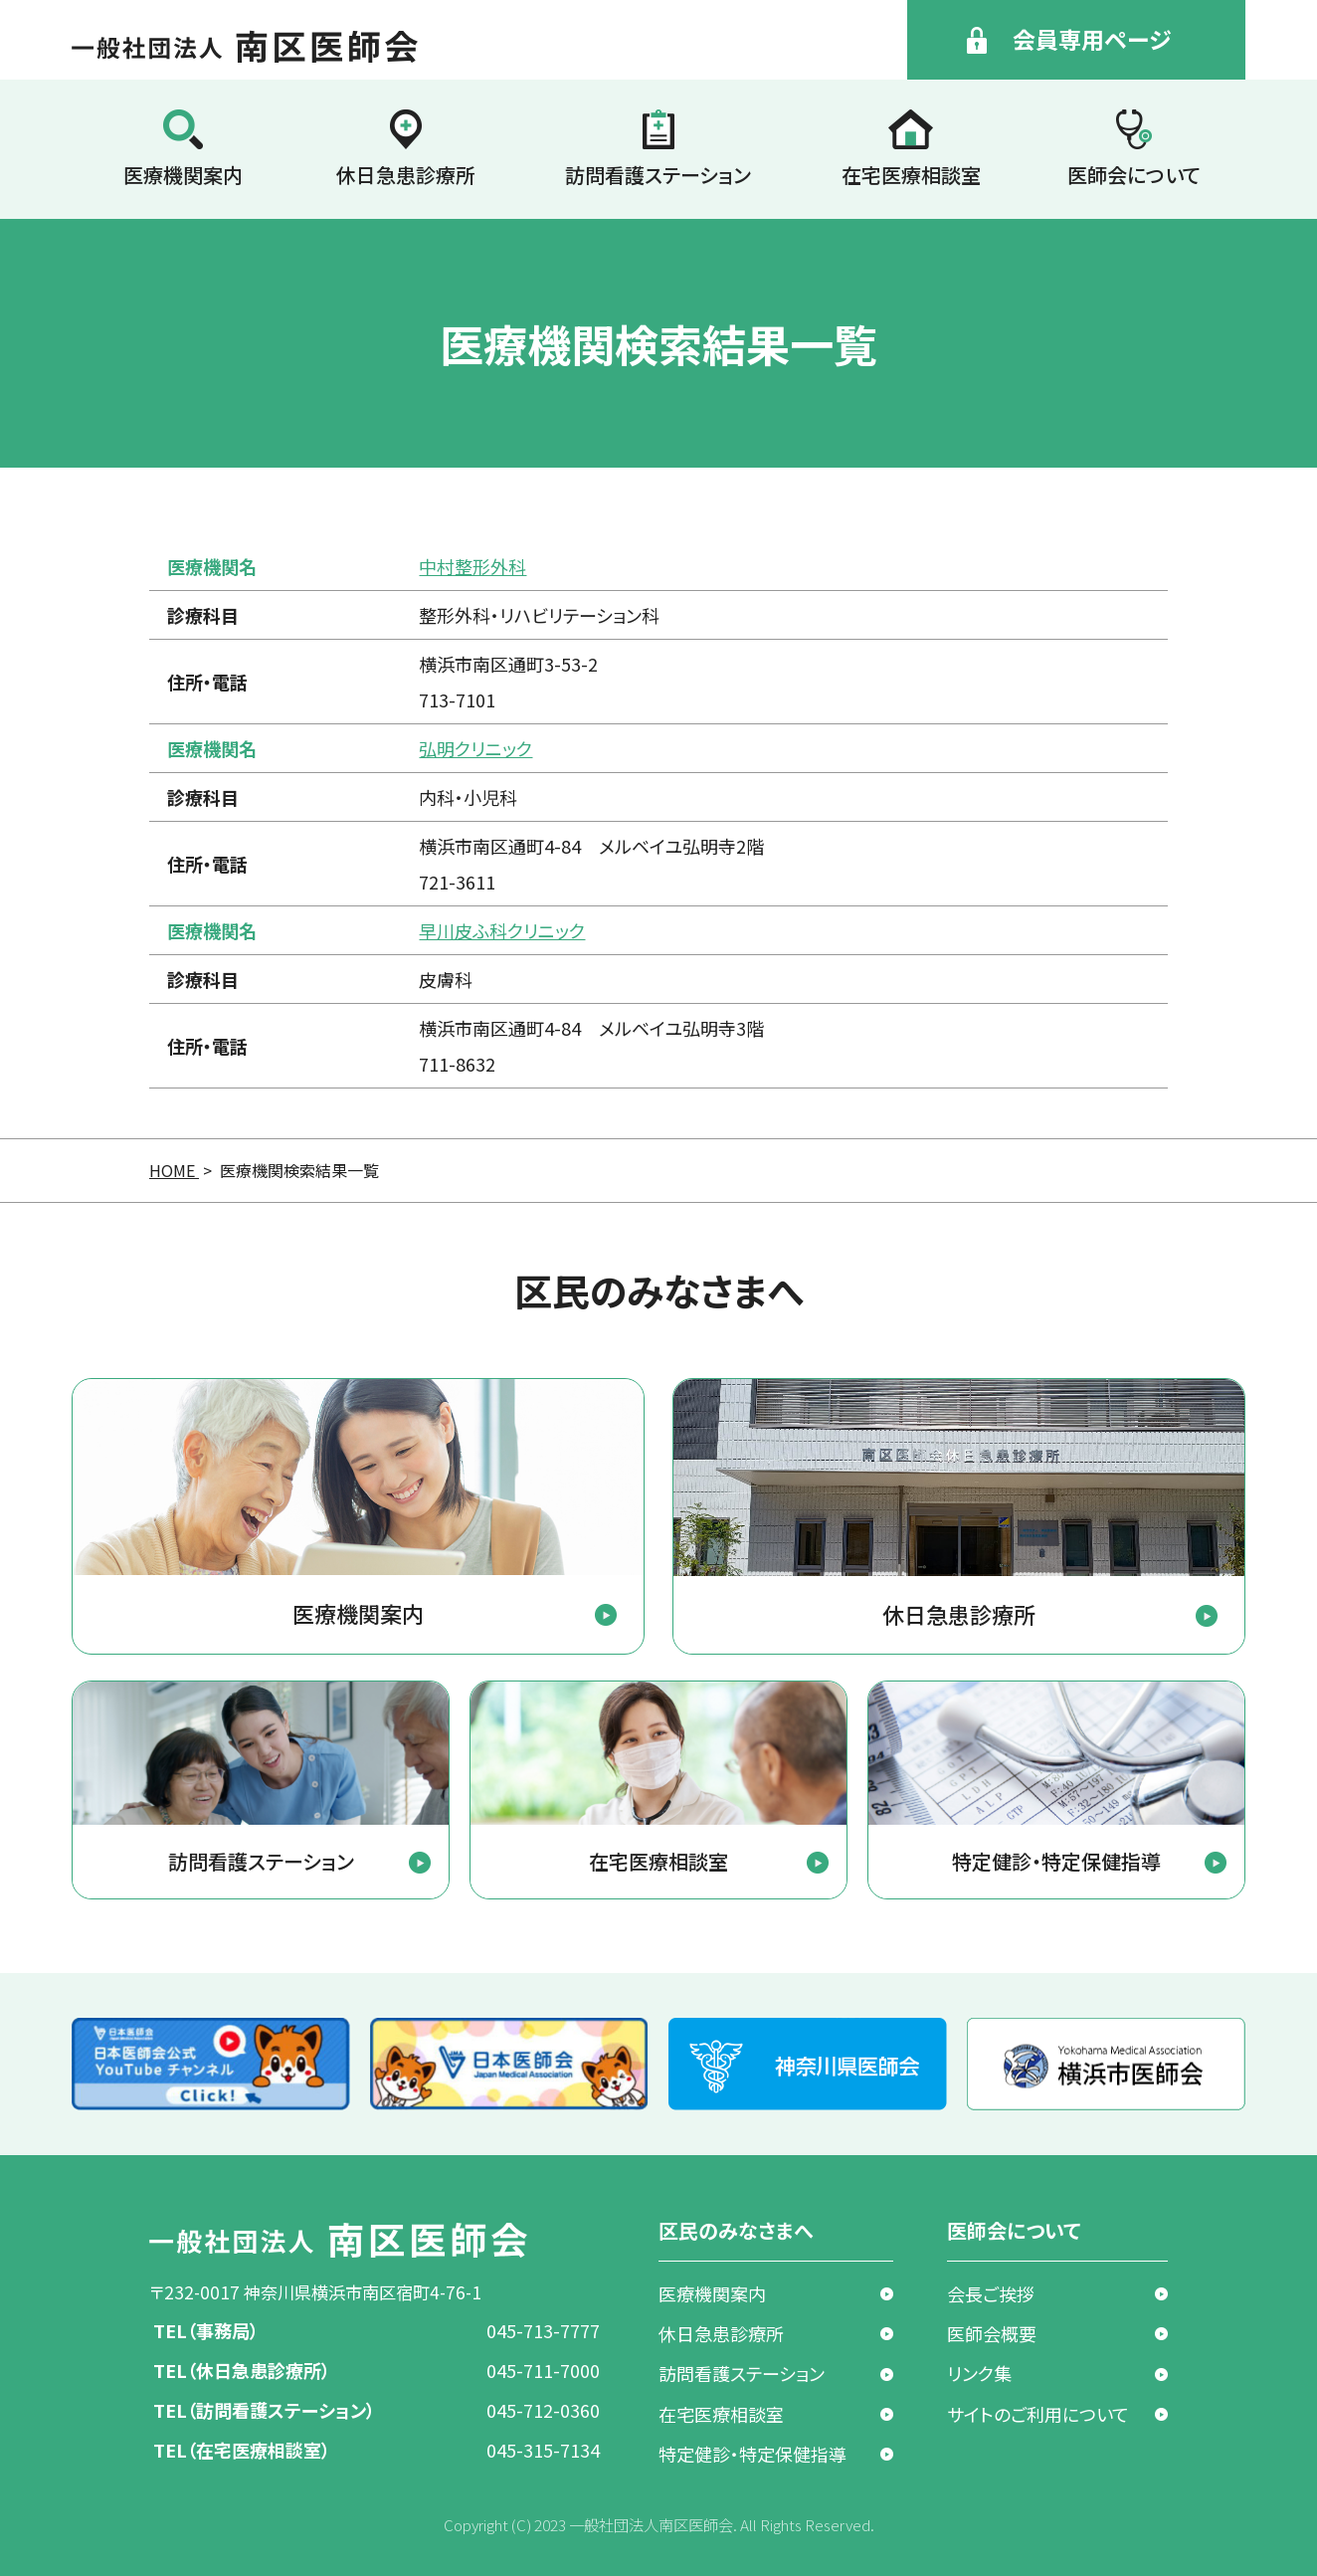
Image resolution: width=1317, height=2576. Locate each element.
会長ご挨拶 (991, 2293)
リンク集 (979, 2373)
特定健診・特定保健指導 (752, 2454)
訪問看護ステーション (658, 174)
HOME (174, 1170)
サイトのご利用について (1038, 2414)
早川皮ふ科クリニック (502, 930)
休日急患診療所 (405, 174)
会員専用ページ (1092, 39)
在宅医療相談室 (911, 174)
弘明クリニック (475, 748)
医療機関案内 (183, 174)
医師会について (1134, 174)
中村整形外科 (472, 566)
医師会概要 (991, 2333)
